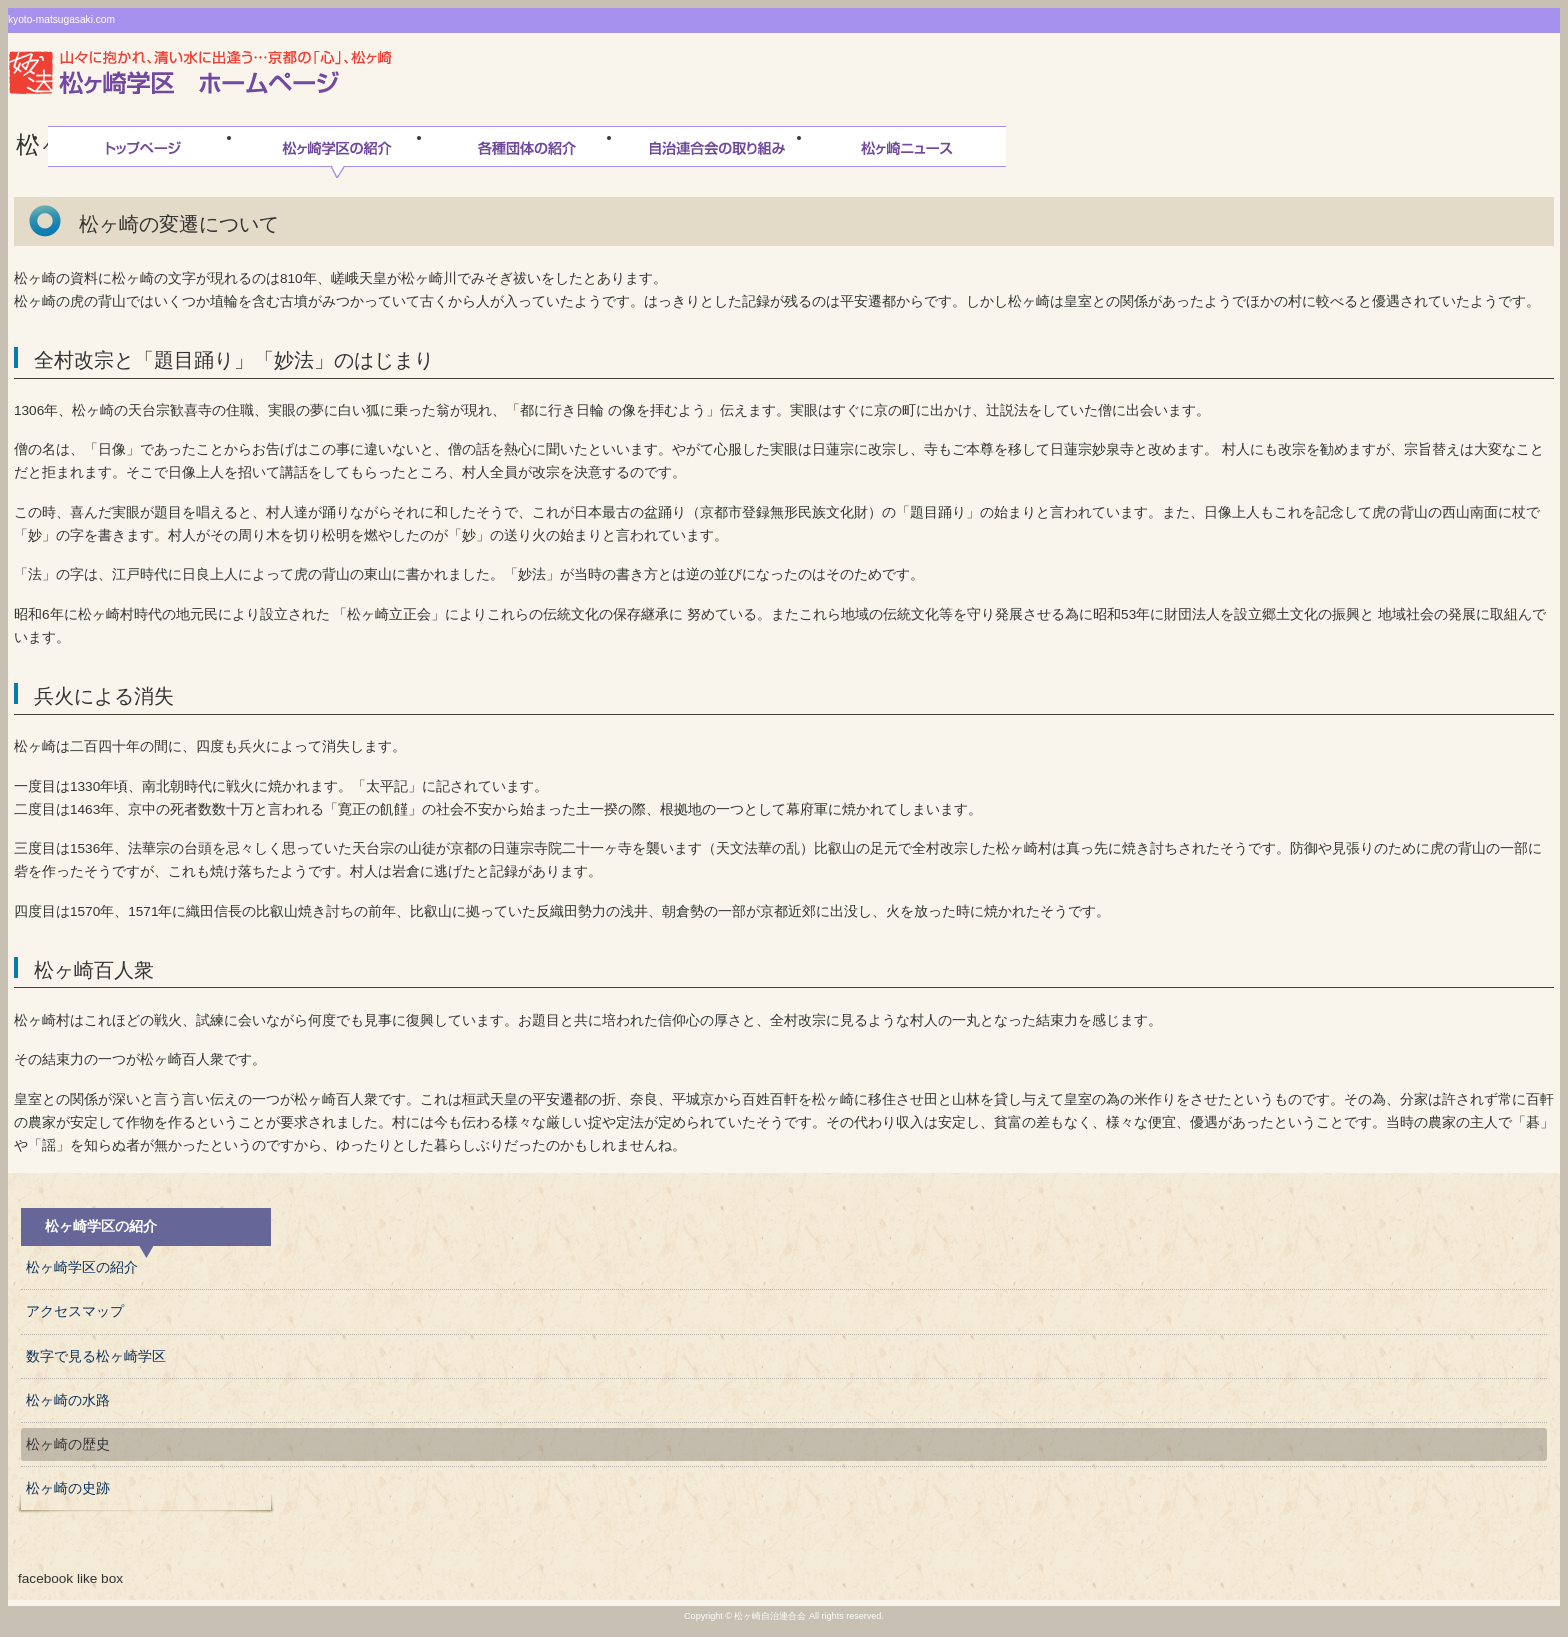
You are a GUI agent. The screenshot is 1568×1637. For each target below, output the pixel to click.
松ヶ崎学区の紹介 (337, 152)
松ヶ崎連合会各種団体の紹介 (527, 152)
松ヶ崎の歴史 (68, 1444)
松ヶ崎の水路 (68, 1400)
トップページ (143, 152)
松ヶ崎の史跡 (68, 1488)
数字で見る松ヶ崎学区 (96, 1356)
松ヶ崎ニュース (907, 152)
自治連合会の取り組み (717, 152)
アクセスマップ (75, 1311)
